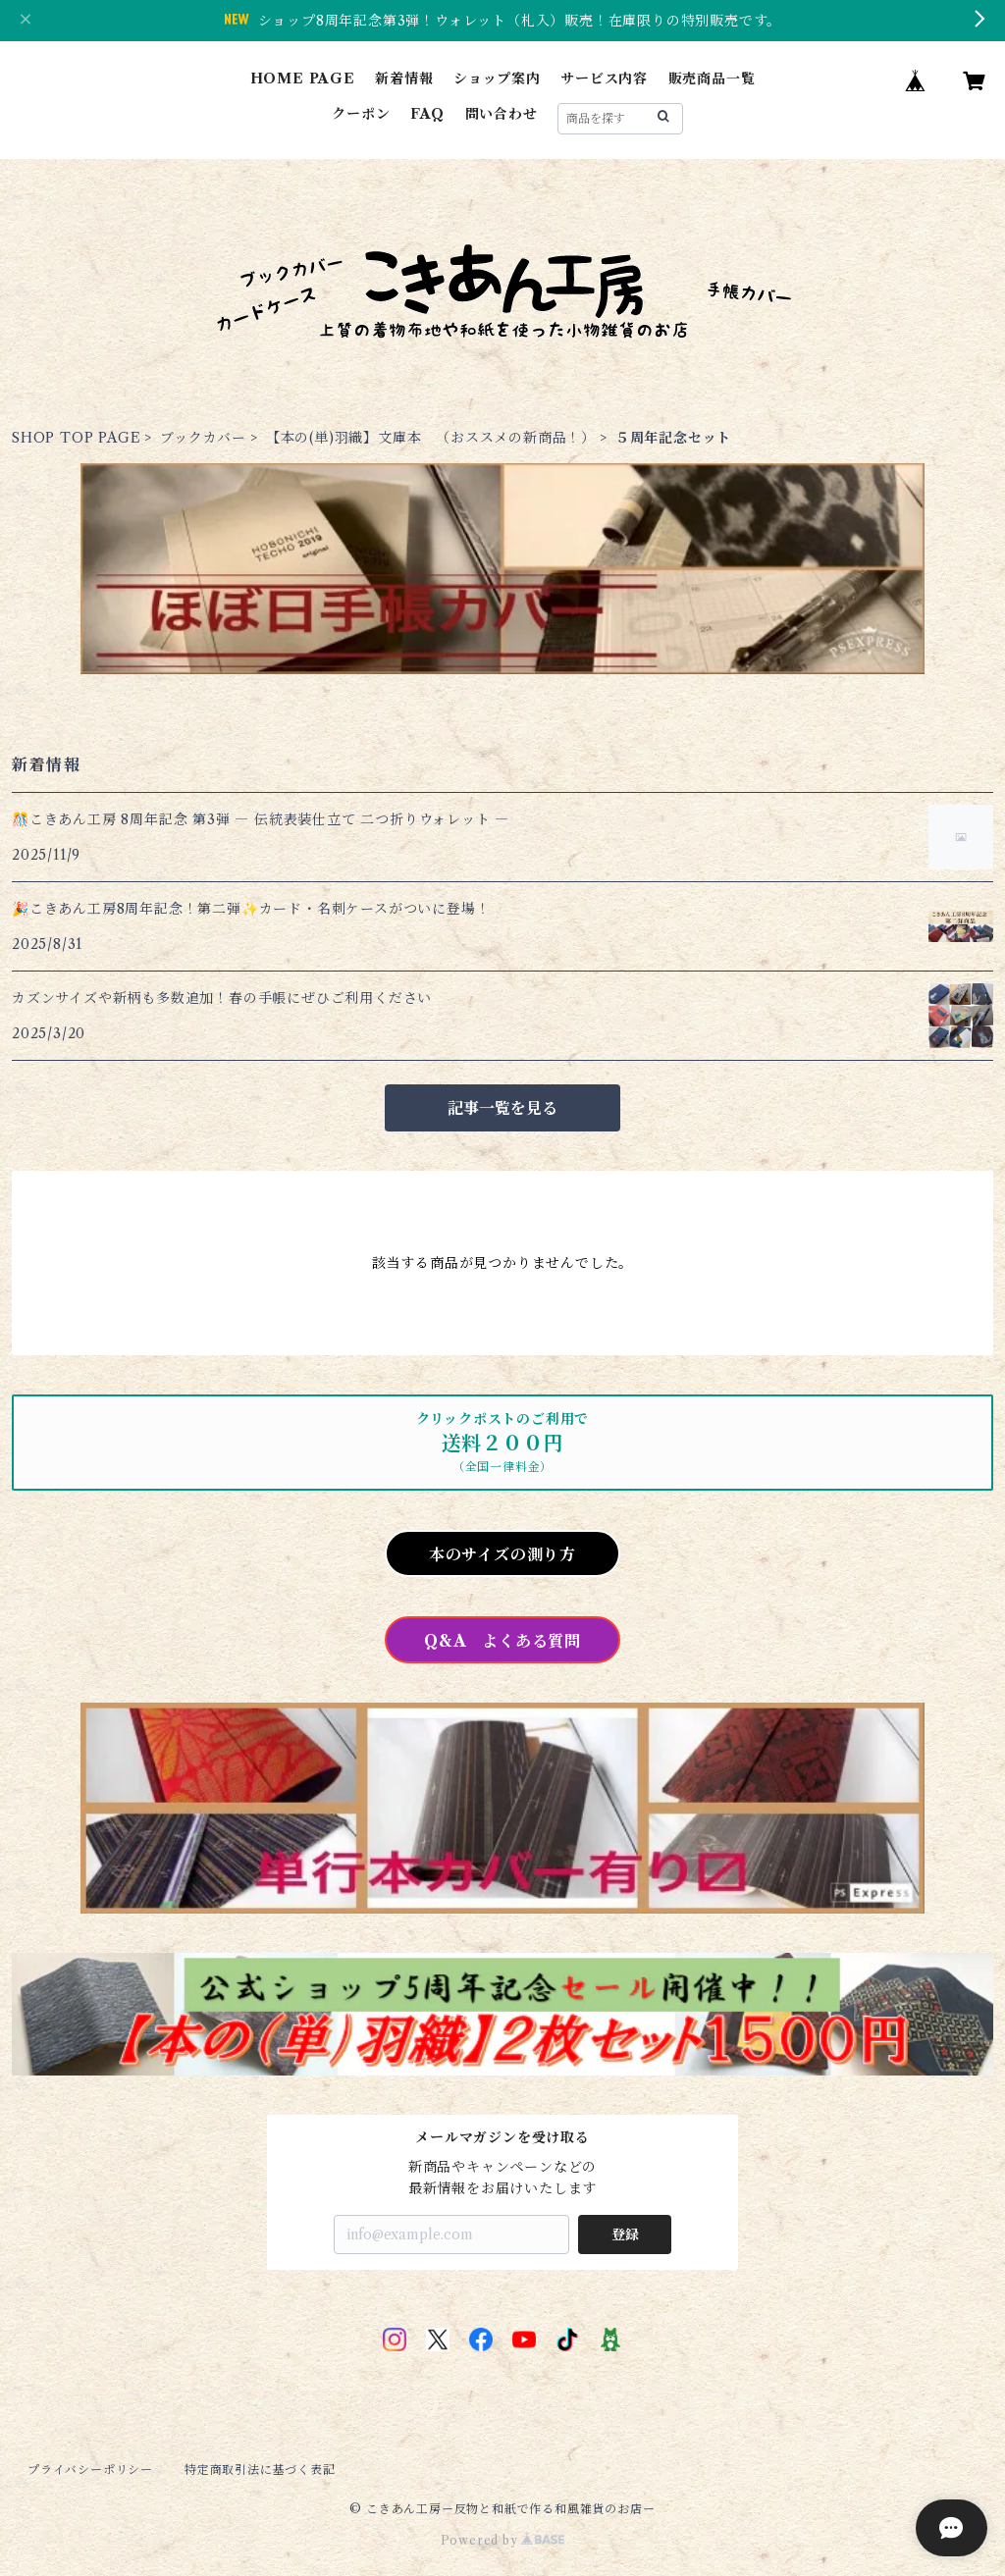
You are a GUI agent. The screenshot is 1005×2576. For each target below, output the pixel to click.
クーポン (361, 114)
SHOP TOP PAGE (76, 438)
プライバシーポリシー (90, 2469)
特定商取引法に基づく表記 (260, 2469)
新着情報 (404, 78)
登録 (625, 2234)
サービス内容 (604, 78)
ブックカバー (203, 438)
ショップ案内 (497, 78)
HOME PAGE (302, 78)
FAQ (427, 114)
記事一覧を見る (502, 1108)
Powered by (503, 2540)
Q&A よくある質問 (502, 1641)
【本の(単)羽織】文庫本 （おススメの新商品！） (431, 438)
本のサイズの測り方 (502, 1554)
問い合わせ (501, 114)
